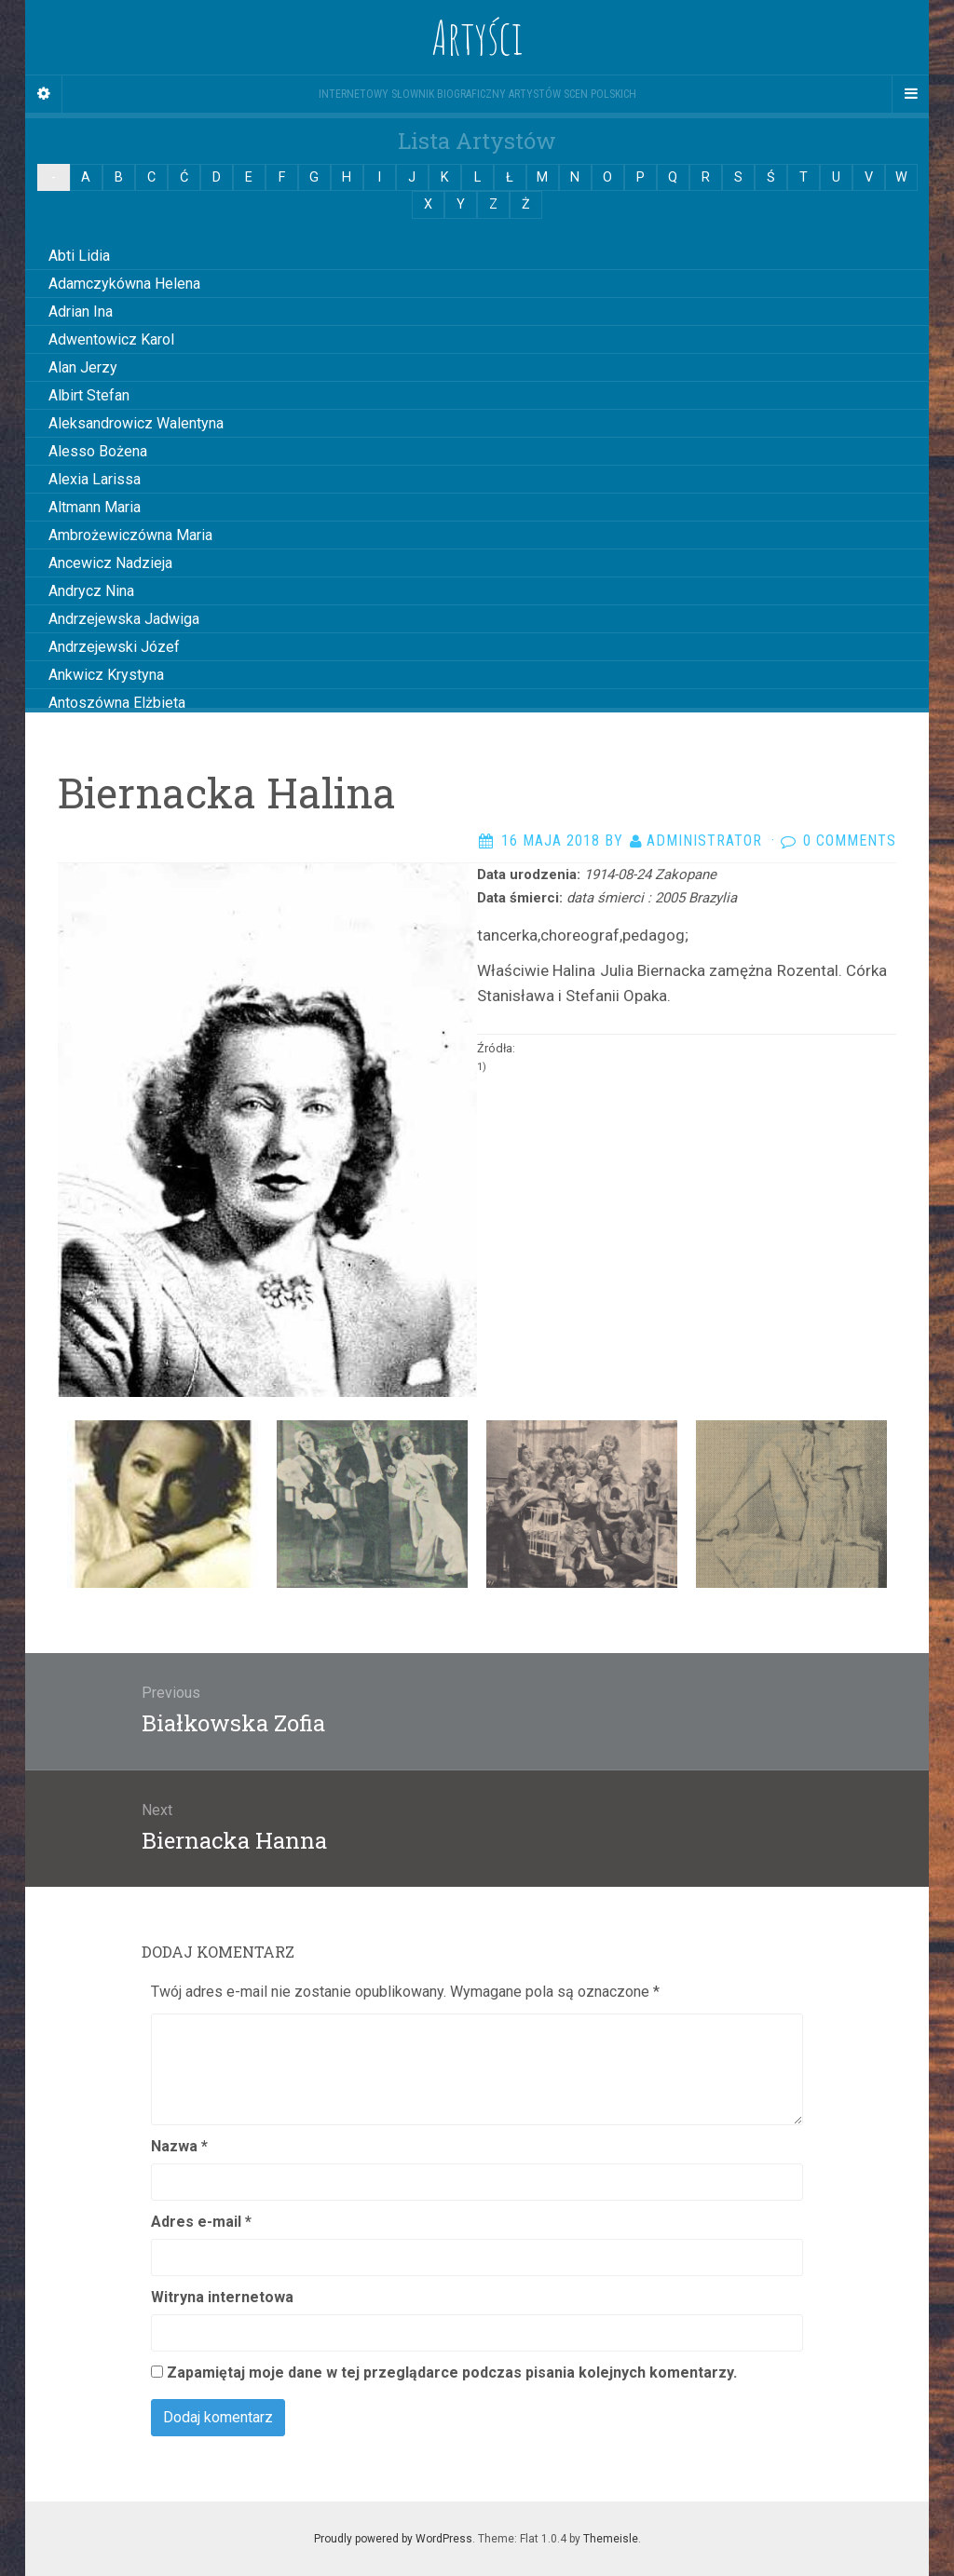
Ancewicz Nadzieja (110, 563)
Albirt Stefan (88, 395)
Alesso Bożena (97, 451)
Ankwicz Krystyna (106, 675)
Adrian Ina (80, 311)
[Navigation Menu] (910, 94)
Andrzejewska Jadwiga (123, 619)
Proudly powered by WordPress (393, 2538)
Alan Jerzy (82, 367)
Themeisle (610, 2538)
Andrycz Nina (91, 591)
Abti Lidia (79, 255)
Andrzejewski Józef (114, 647)
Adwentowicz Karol (111, 339)
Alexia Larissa (94, 479)
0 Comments (849, 840)
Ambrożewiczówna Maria (130, 535)
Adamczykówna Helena (124, 283)
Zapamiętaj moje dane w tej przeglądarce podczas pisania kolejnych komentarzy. (452, 2372)
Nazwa (179, 2146)
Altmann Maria (94, 507)
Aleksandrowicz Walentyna (136, 423)
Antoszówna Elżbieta (116, 703)
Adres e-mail (201, 2221)
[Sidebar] (43, 94)
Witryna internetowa (222, 2297)
